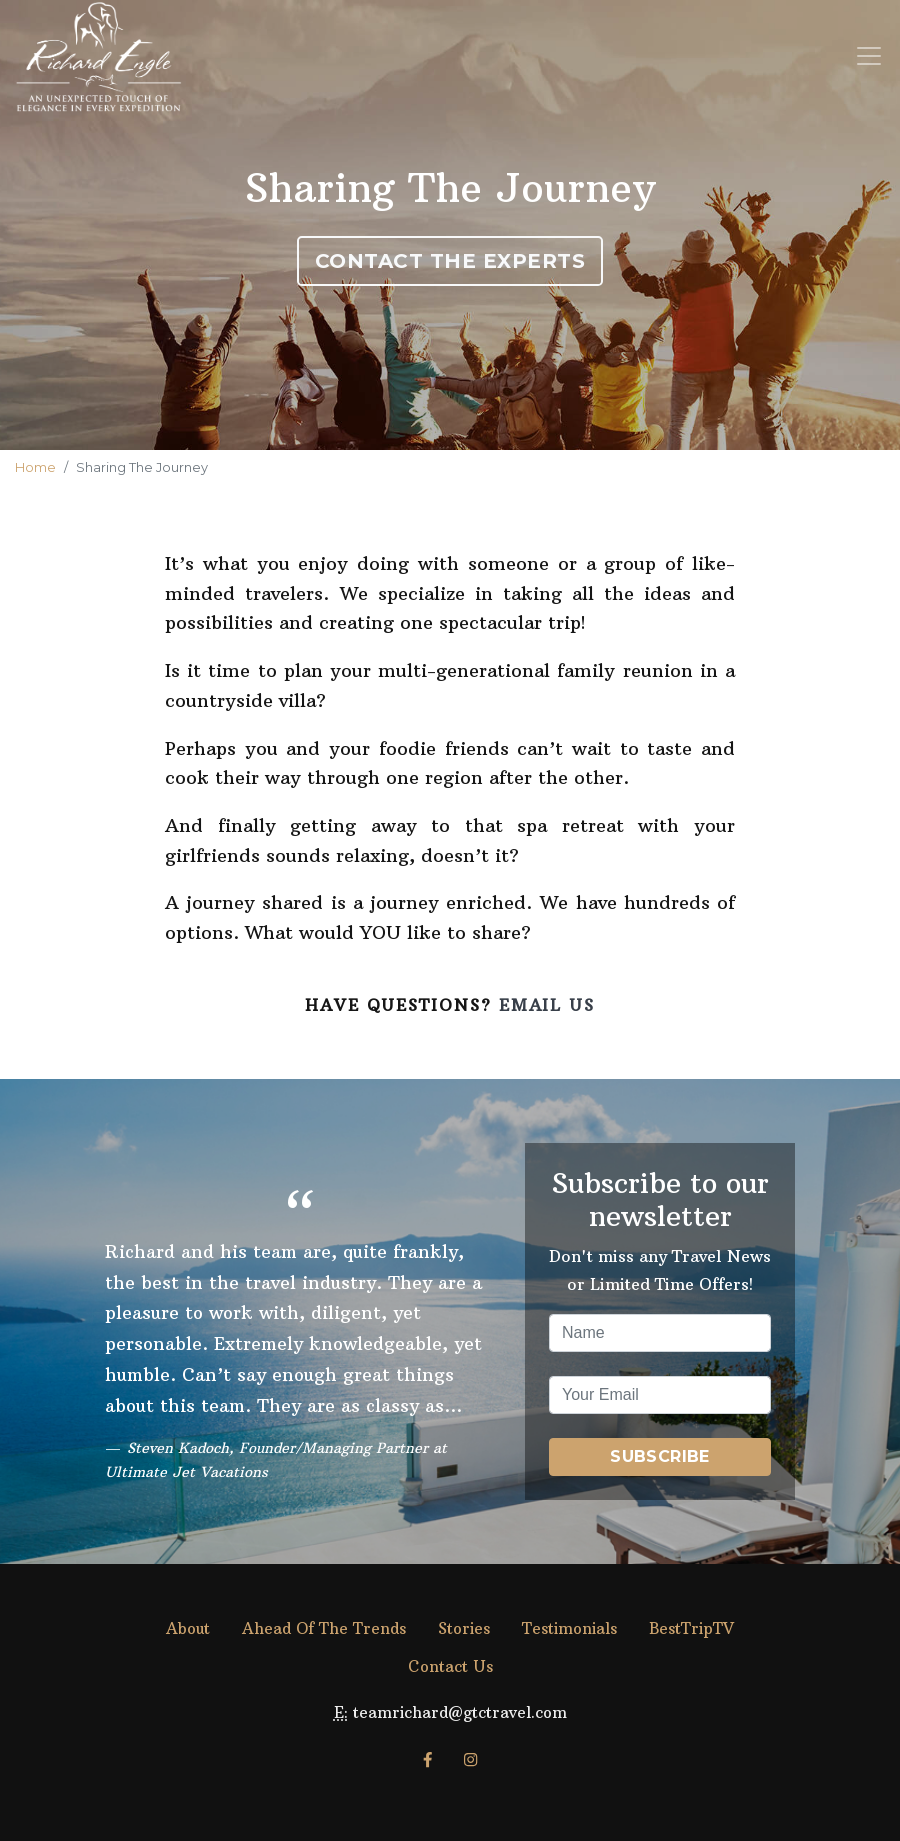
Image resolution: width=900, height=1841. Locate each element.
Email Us (547, 1005)
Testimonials (569, 1628)
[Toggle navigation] (869, 56)
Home (35, 467)
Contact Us (450, 1666)
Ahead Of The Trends (324, 1628)
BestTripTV (691, 1628)
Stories (464, 1628)
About (188, 1628)
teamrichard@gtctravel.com (460, 1712)
